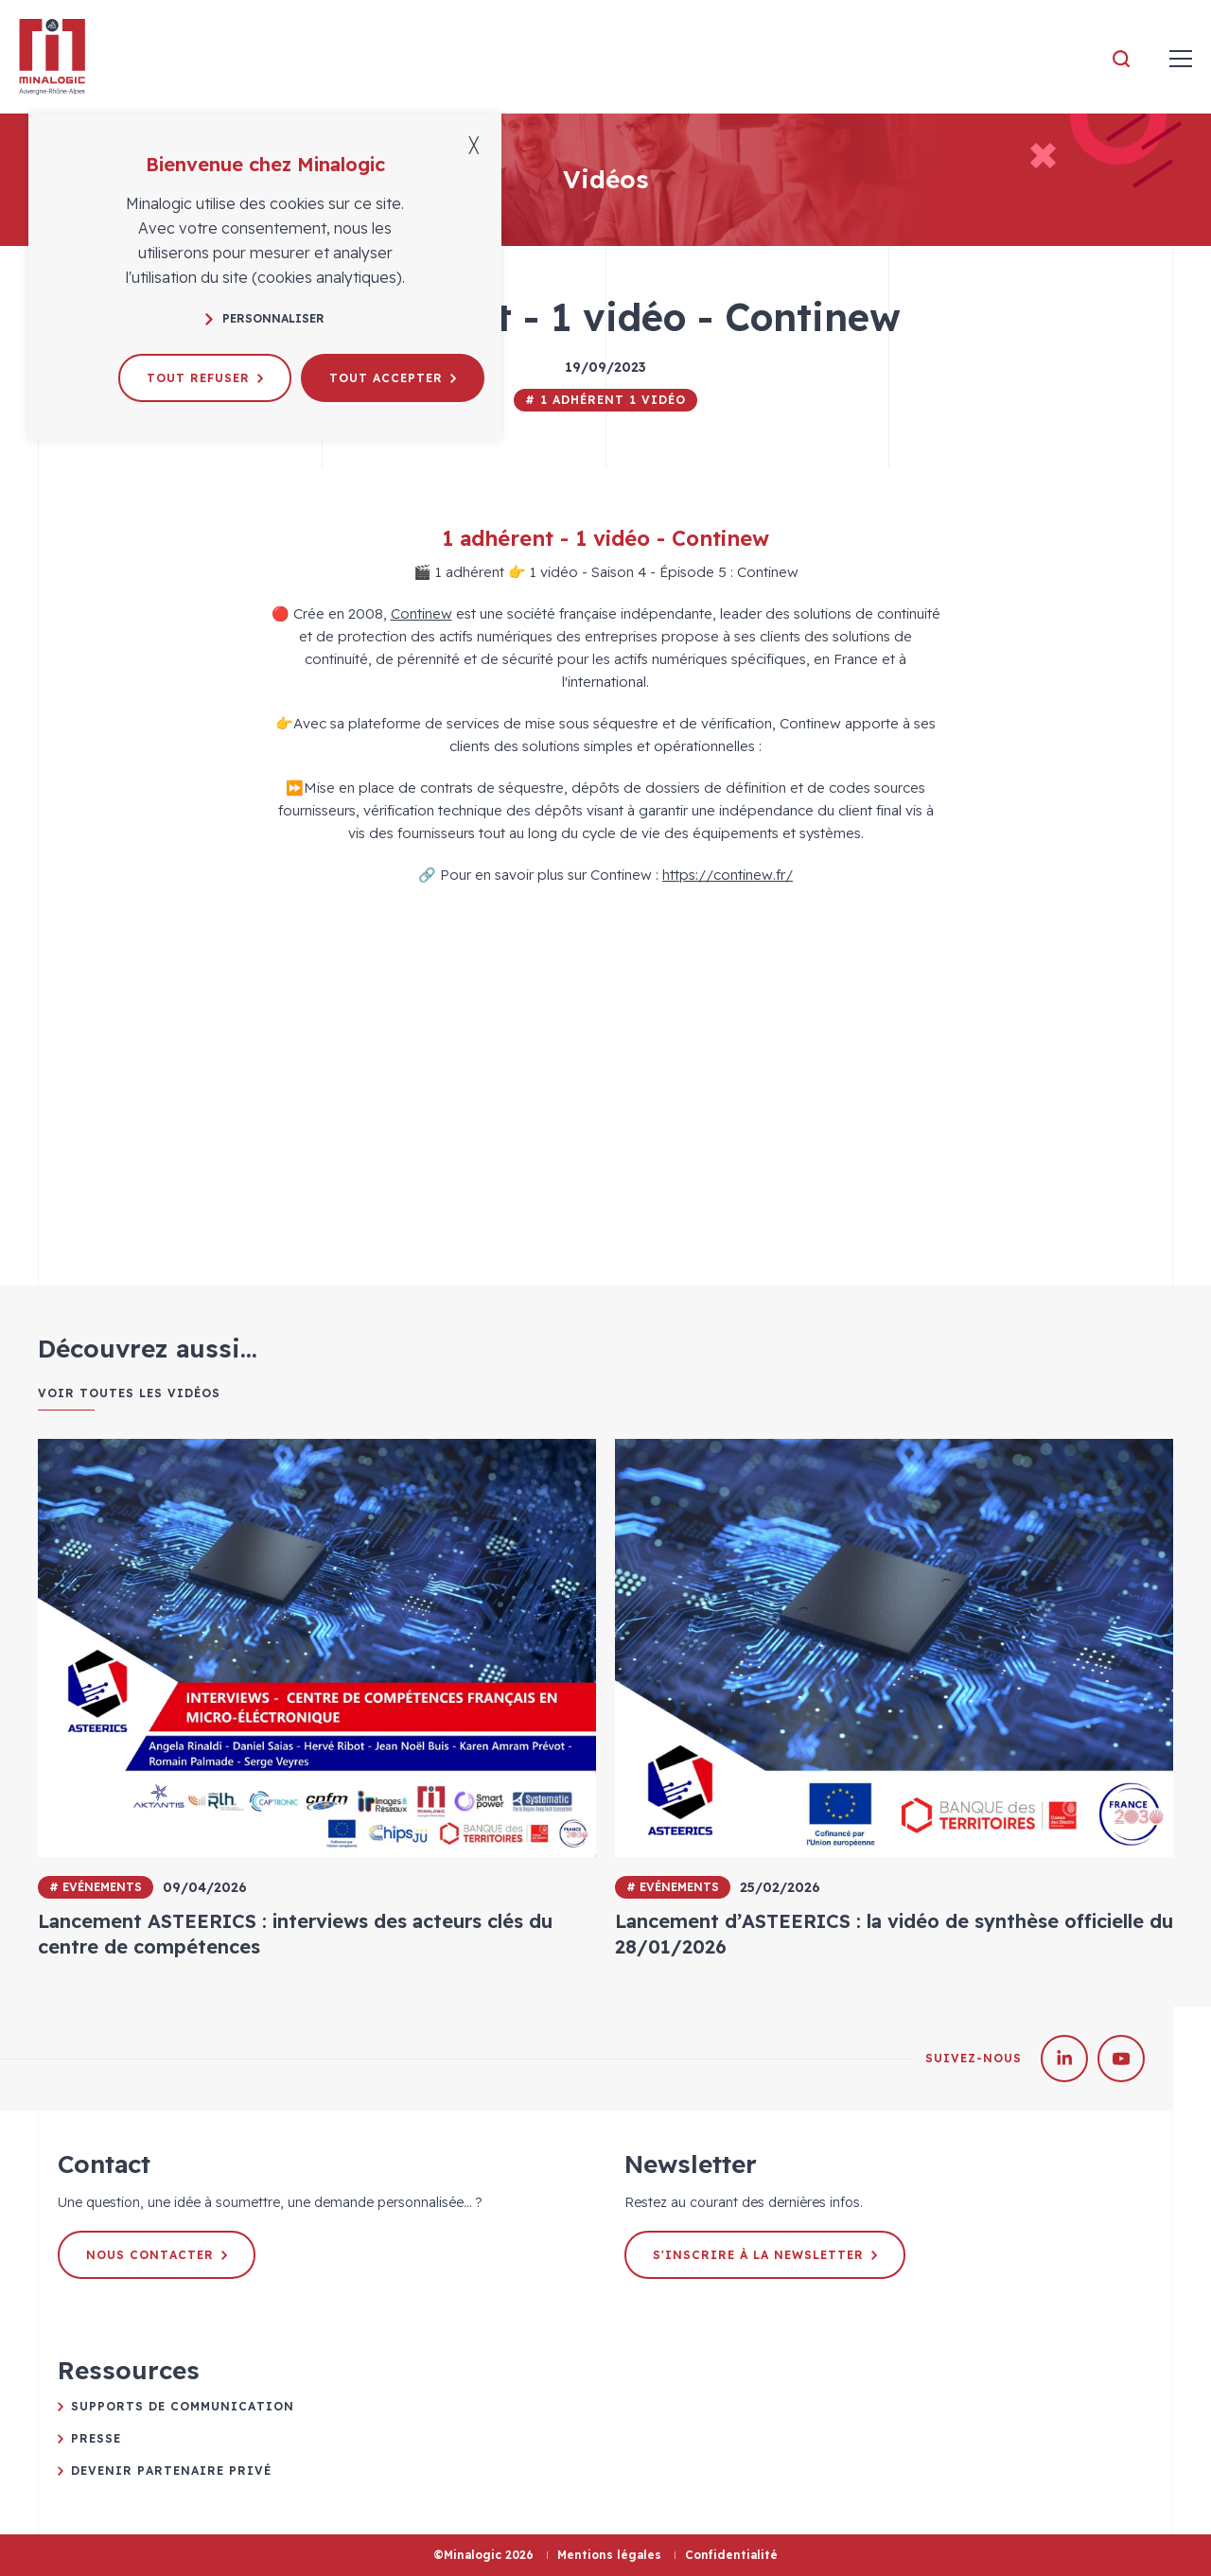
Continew (421, 613)
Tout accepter (392, 378)
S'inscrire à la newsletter (765, 2255)
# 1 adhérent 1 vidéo (605, 400)
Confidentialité (731, 2555)
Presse (96, 2438)
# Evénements (95, 1887)
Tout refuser (205, 378)
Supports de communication (182, 2406)
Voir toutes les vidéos (129, 1393)
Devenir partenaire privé (171, 2470)
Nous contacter (156, 2255)
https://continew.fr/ (727, 875)
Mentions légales (609, 2555)
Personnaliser (265, 318)
